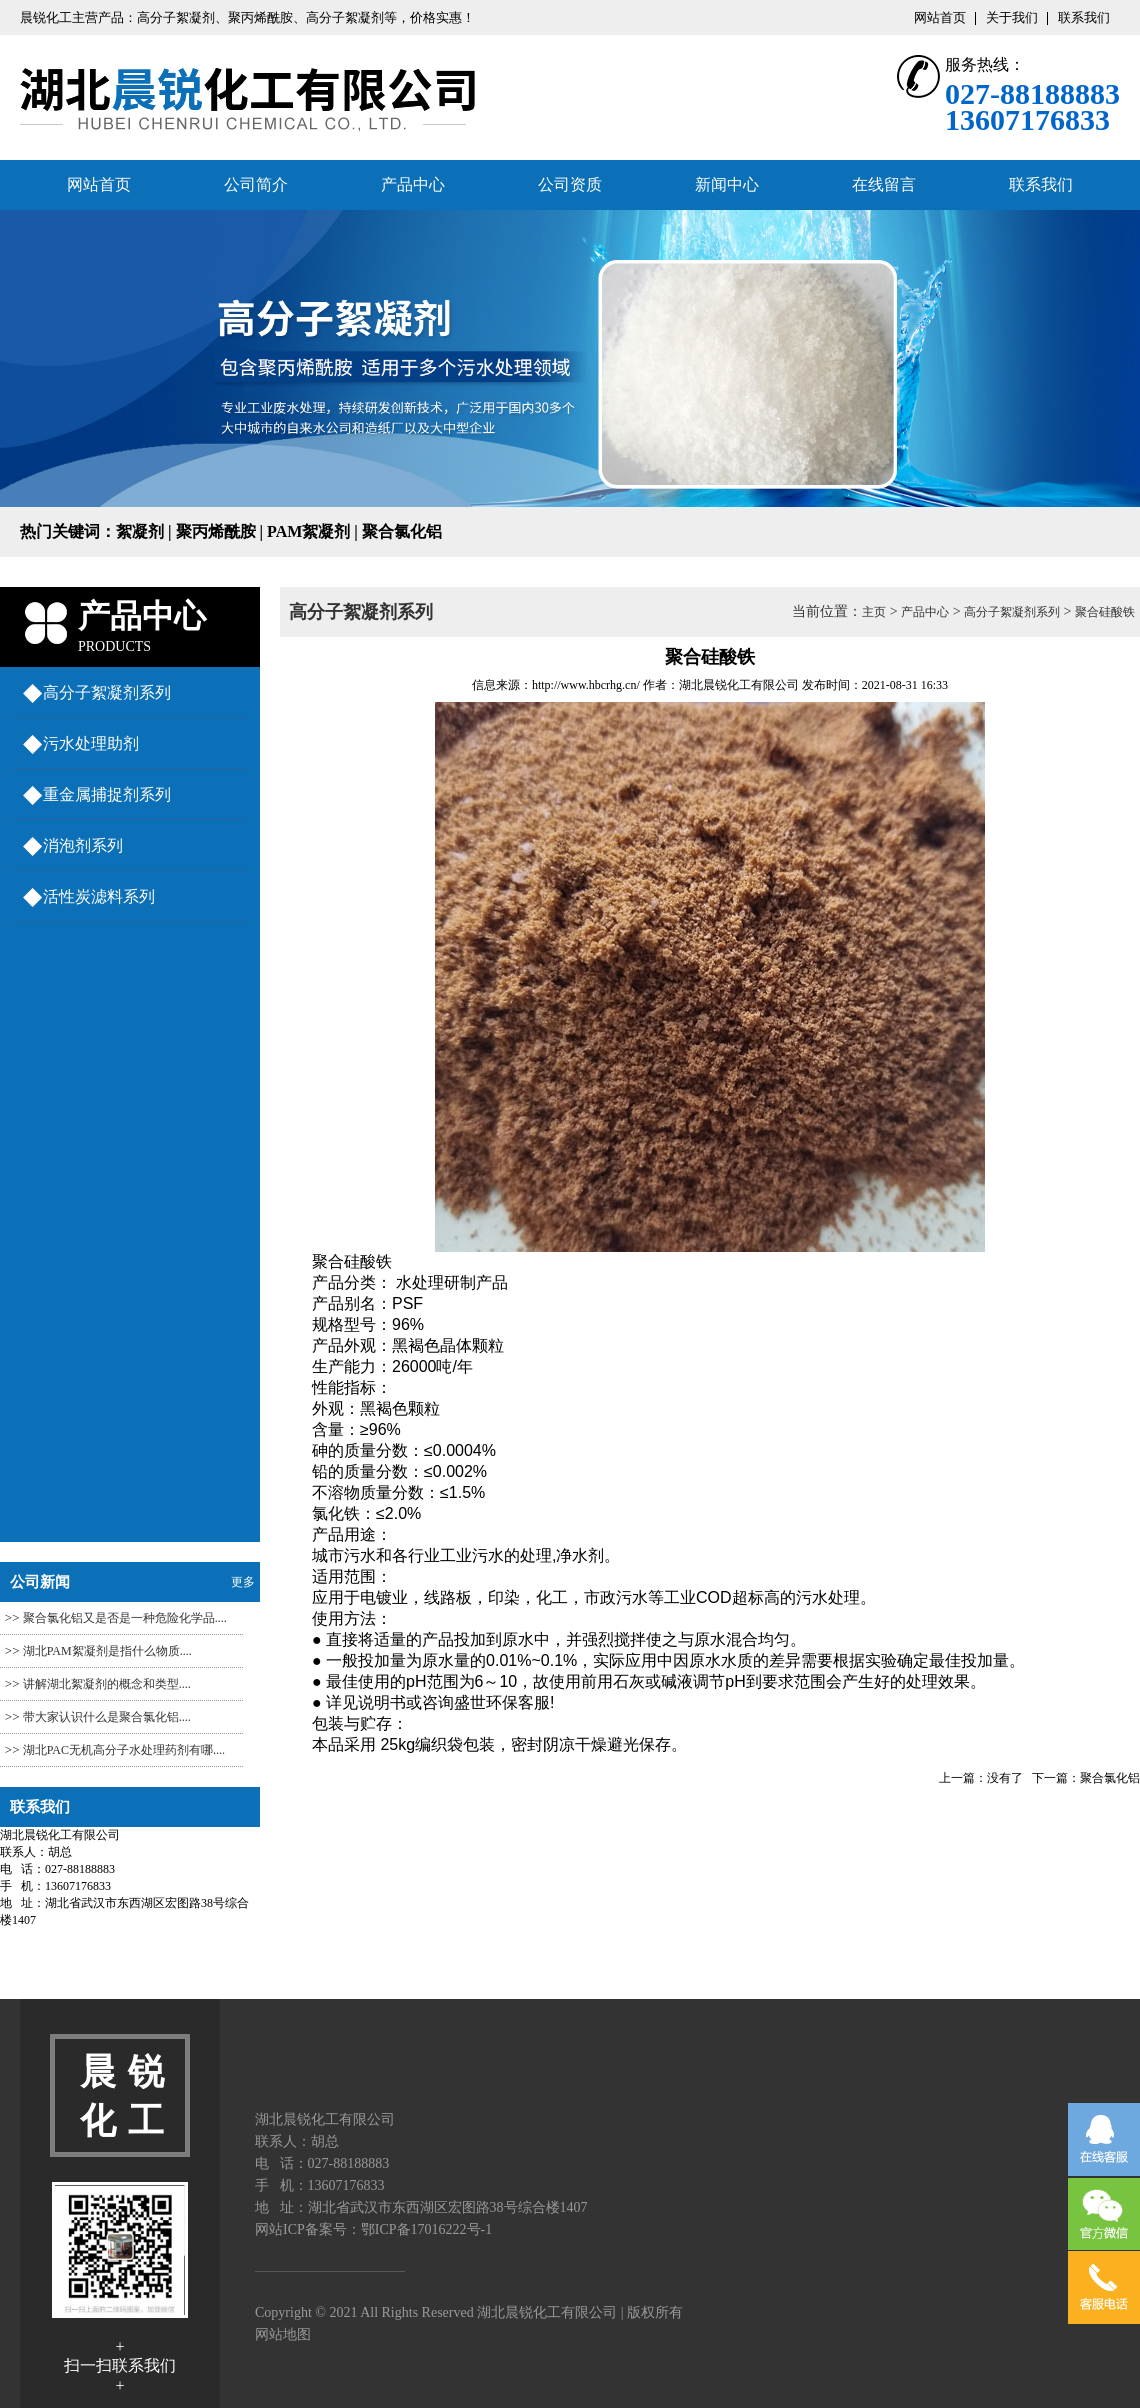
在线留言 (884, 184)
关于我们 (1012, 17)
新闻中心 (727, 184)
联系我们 (1084, 17)
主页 (874, 612)
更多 (243, 1582)
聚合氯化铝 (1110, 1778)
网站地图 (283, 2334)
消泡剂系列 (83, 845)
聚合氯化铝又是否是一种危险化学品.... (125, 1618)
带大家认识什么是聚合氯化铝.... (107, 1717)
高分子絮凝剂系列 (107, 692)
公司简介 (256, 184)
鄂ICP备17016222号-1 (426, 2229)
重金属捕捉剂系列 (107, 794)
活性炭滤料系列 (99, 896)
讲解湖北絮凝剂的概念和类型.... (107, 1684)
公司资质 (570, 184)
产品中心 (413, 184)
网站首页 (940, 17)
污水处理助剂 (91, 743)
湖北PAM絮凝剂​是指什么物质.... (107, 1651)
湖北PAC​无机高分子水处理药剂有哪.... (124, 1750)
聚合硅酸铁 (1105, 612)
